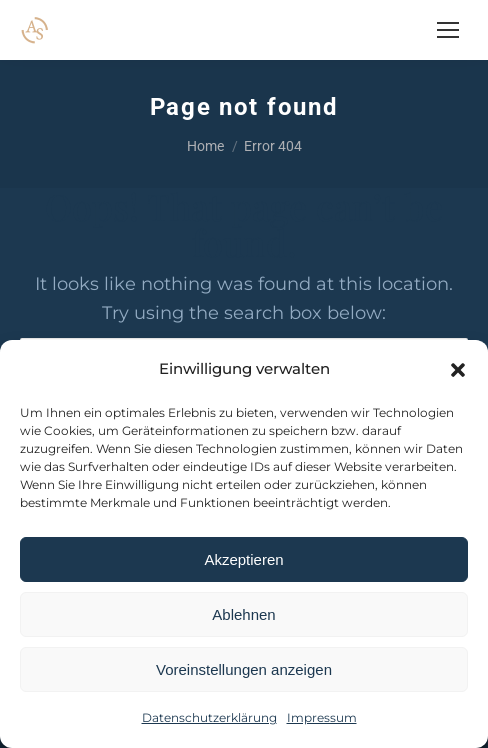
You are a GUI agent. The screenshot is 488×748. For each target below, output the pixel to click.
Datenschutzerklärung (209, 717)
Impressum (322, 717)
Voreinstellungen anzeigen (244, 669)
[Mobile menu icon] (448, 30)
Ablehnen (243, 614)
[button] (458, 370)
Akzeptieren (243, 559)
